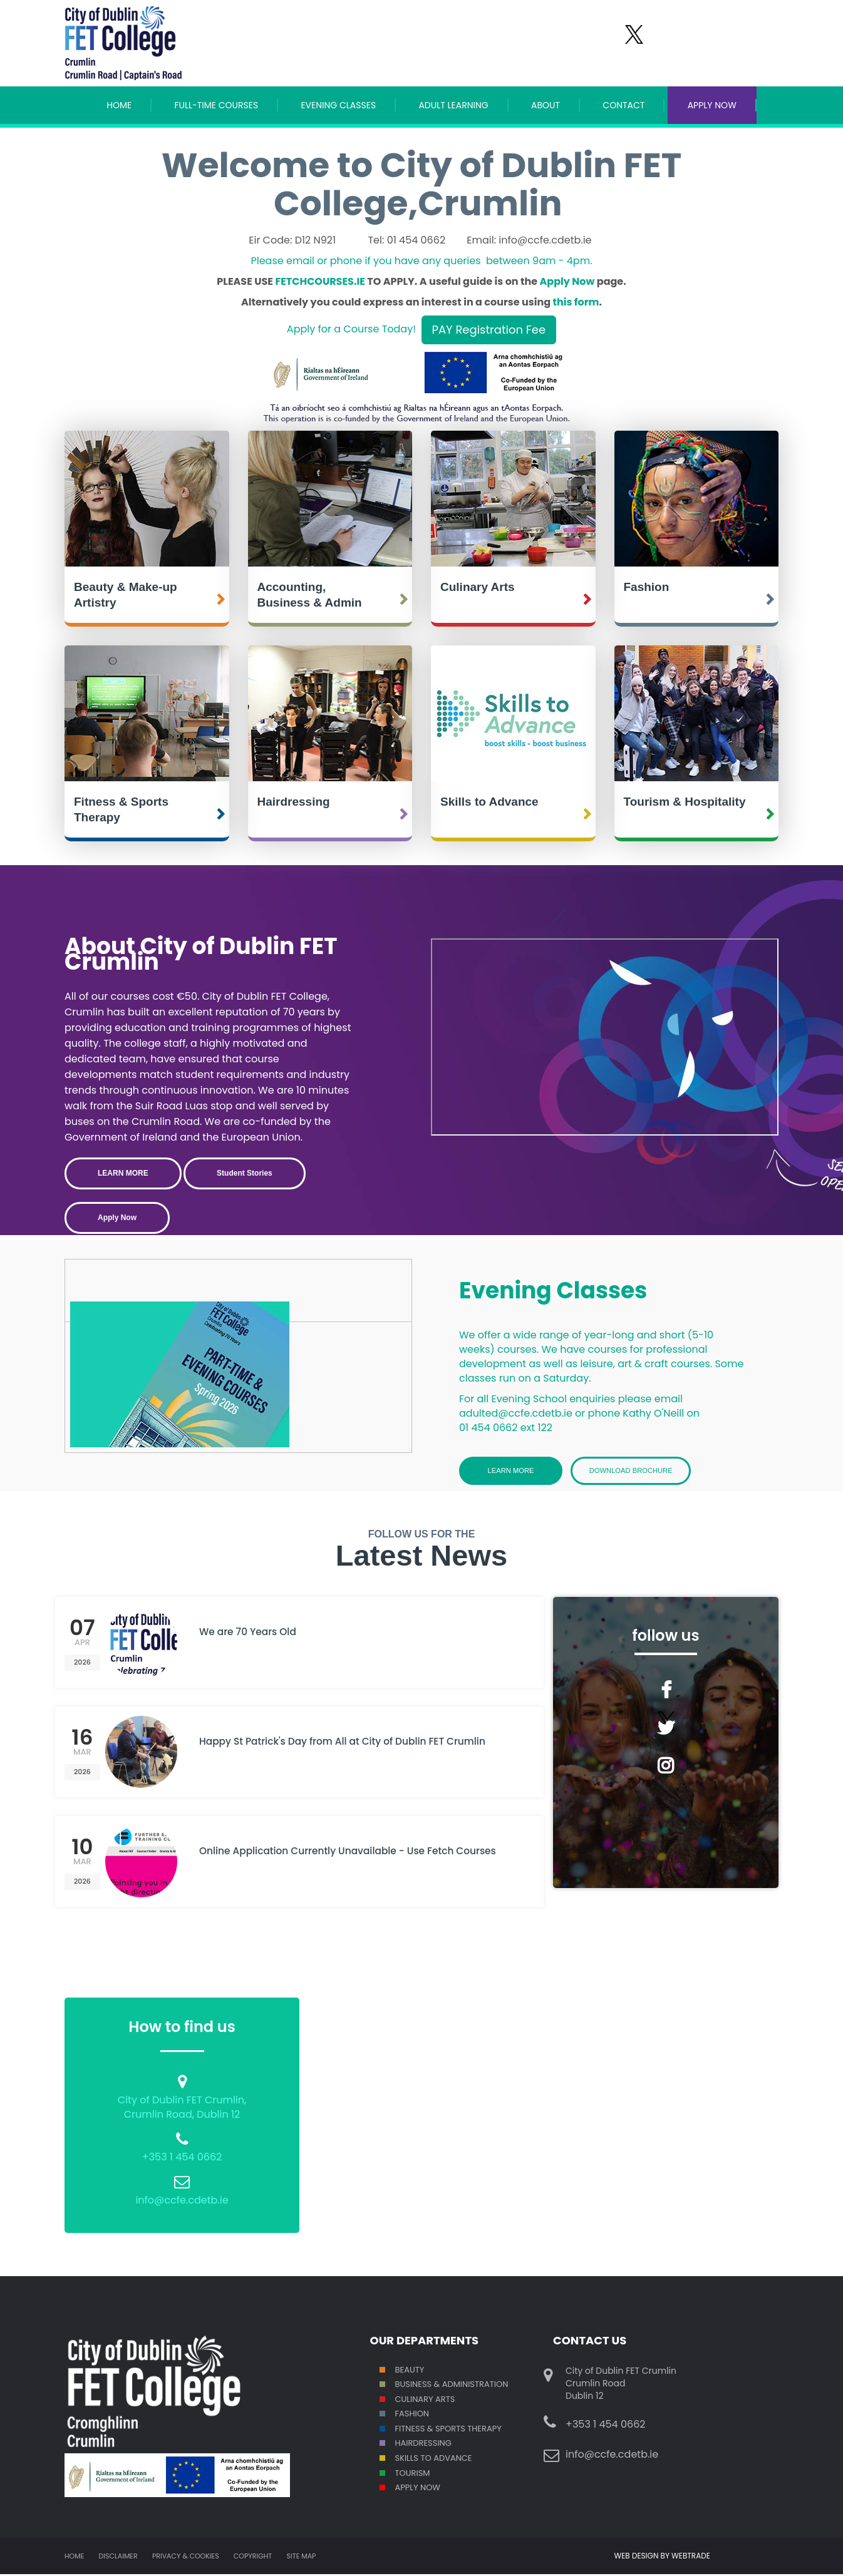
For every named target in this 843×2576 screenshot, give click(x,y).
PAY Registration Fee (489, 329)
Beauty (410, 2371)
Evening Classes (338, 105)
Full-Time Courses (216, 105)
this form (576, 302)
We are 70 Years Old (252, 1634)
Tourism (412, 2474)
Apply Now (567, 281)
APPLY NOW (712, 105)
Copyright (253, 2558)
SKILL (404, 2460)
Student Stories (244, 1173)
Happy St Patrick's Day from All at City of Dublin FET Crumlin (357, 1744)
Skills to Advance (489, 801)
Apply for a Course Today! (351, 329)
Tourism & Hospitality (685, 801)
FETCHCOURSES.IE (320, 281)
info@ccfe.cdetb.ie (181, 2202)
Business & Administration (452, 2386)
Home (119, 105)
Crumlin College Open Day (604, 1037)
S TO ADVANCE (442, 2460)
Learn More (510, 1471)
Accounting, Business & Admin (309, 594)
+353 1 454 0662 (182, 2159)
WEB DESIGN (637, 2557)
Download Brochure (640, 1471)
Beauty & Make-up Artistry (125, 594)
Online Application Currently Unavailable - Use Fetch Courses (340, 1861)
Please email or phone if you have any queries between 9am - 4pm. (421, 261)
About (545, 105)
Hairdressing (293, 801)
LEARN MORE (123, 1173)
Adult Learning (453, 105)
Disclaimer (118, 2558)
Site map (301, 2558)
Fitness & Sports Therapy (121, 809)
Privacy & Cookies (185, 2558)
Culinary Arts (477, 586)
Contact (623, 105)
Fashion (647, 586)
